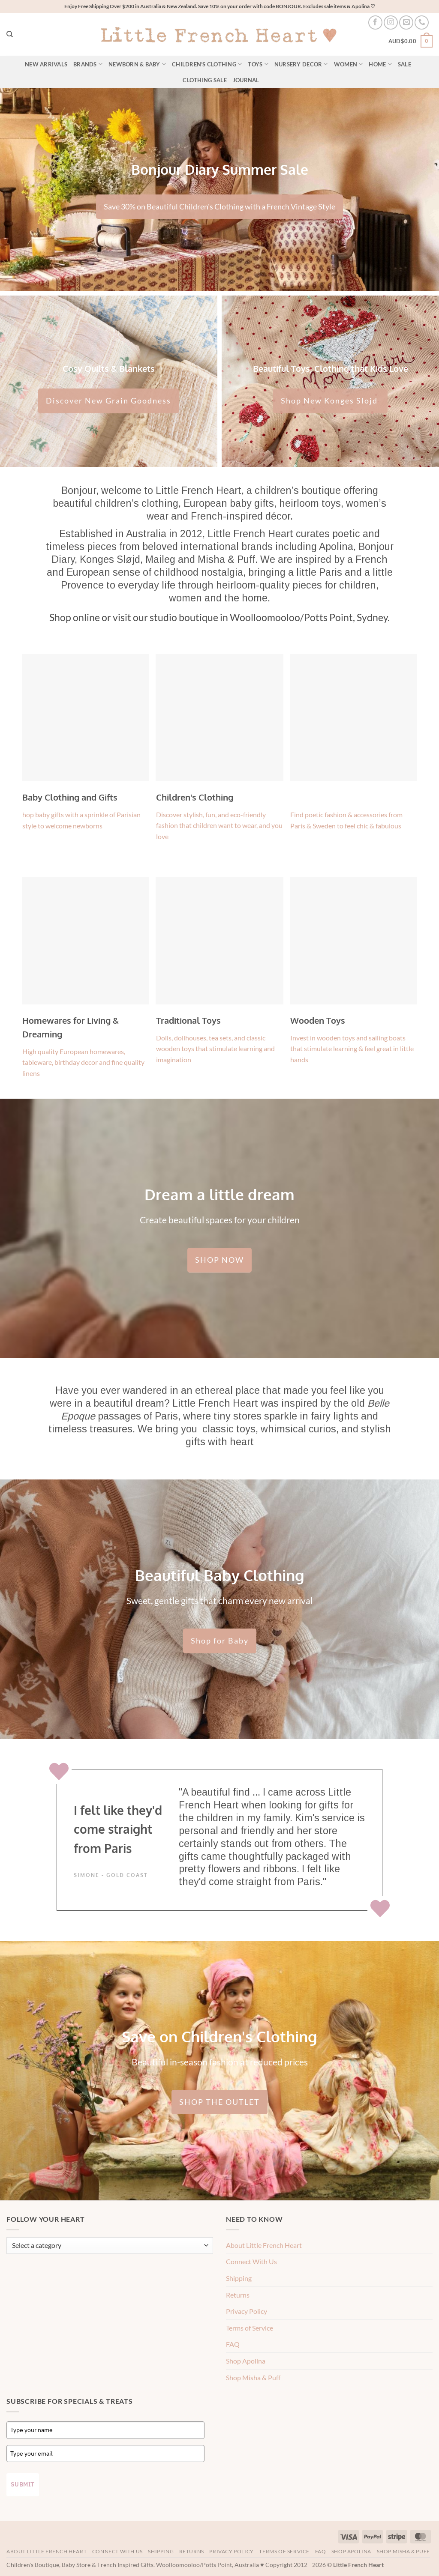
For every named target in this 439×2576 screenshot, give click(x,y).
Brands (87, 64)
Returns (238, 2295)
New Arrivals (46, 64)
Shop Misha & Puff (253, 2377)
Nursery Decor (301, 64)
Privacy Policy (246, 2311)
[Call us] (422, 22)
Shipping (239, 2278)
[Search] (9, 34)
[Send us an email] (406, 22)
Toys (258, 64)
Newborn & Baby (137, 64)
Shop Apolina (245, 2361)
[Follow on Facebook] (375, 22)
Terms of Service (249, 2328)
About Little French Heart (264, 2245)
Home (380, 64)
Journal (246, 80)
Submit (23, 2484)
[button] (410, 42)
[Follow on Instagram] (391, 22)
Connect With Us (251, 2261)
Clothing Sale (204, 80)
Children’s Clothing (207, 64)
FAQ (233, 2344)
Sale (404, 64)
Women (348, 64)
